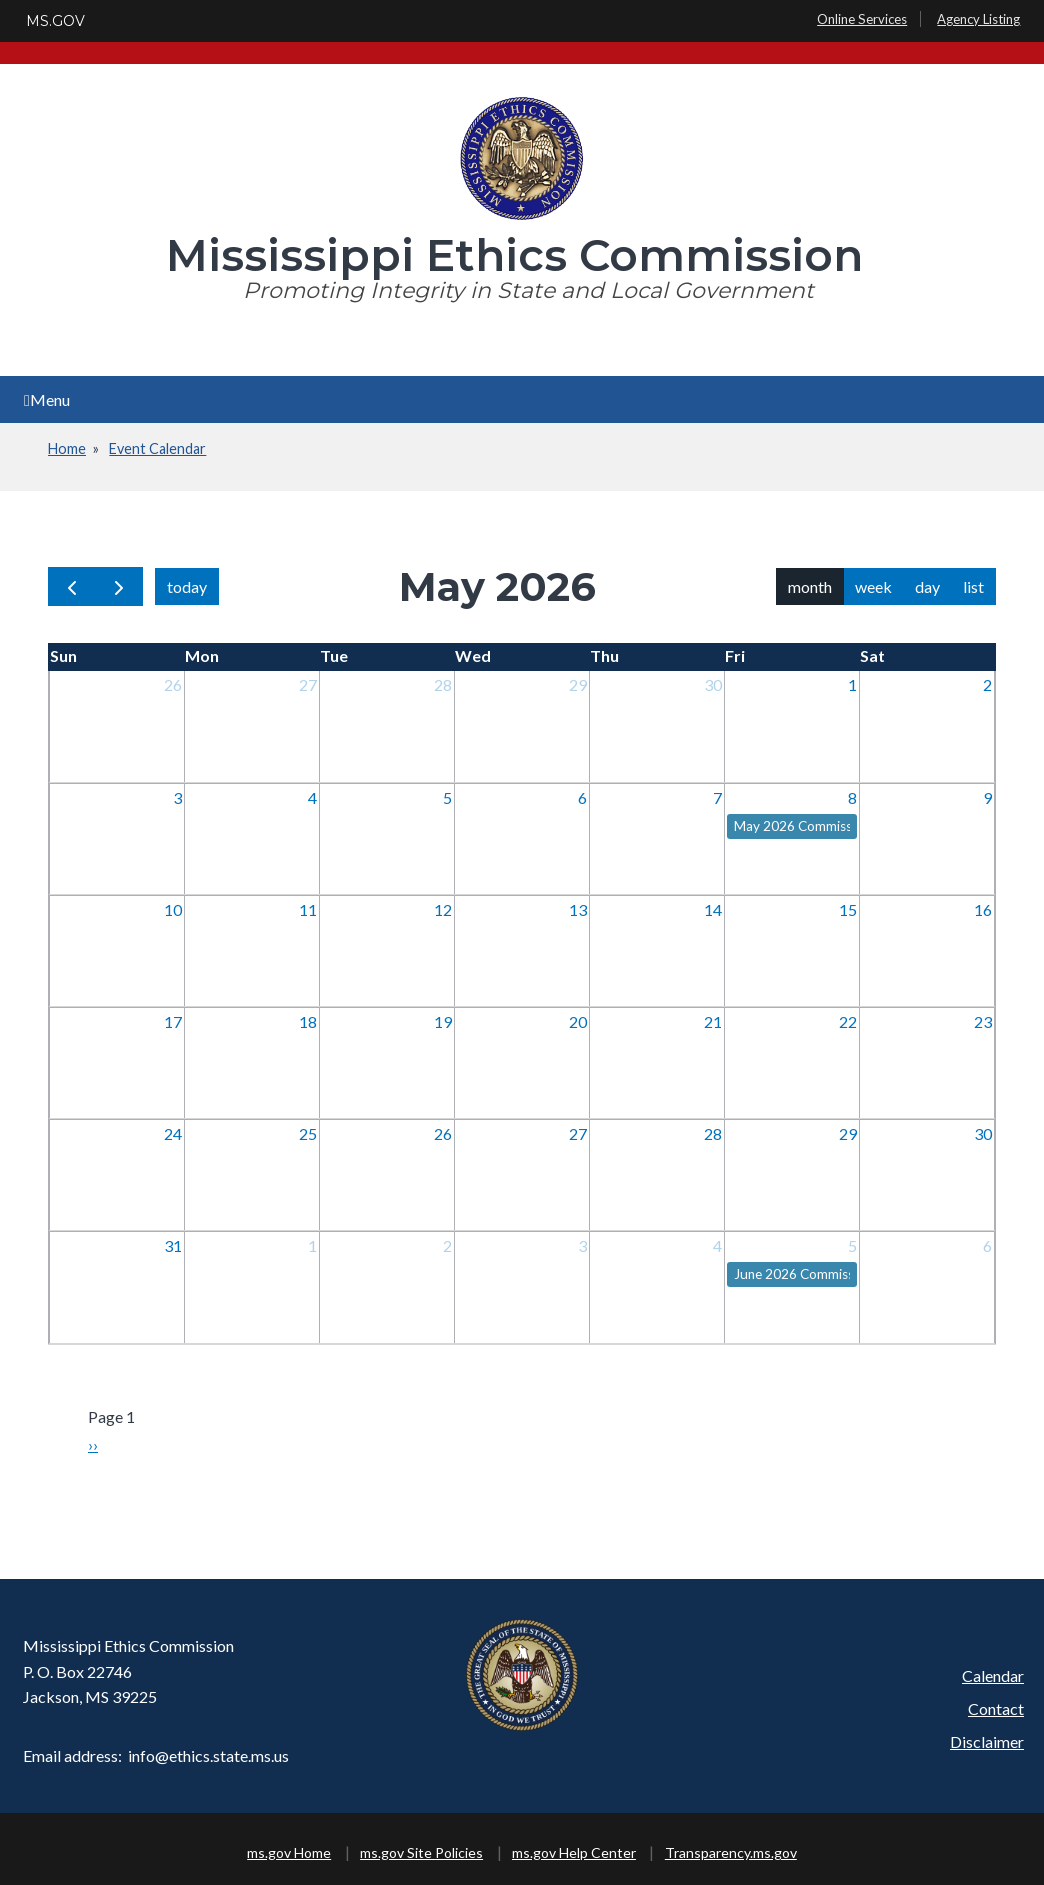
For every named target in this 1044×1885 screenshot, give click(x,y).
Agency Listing (978, 19)
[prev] (72, 586)
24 (173, 1133)
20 (578, 1021)
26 (173, 684)
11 (308, 909)
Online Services (862, 19)
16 (983, 909)
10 (173, 909)
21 (713, 1021)
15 (848, 909)
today (187, 586)
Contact (996, 1708)
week (873, 586)
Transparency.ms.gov (731, 1852)
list (973, 586)
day (927, 586)
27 (308, 684)
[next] (119, 586)
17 (173, 1021)
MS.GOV (55, 21)
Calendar (993, 1675)
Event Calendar (157, 448)
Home (67, 448)
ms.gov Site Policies (421, 1852)
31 (173, 1245)
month (810, 586)
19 (443, 1021)
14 (713, 909)
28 (443, 684)
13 (578, 909)
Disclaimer (987, 1741)
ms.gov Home (289, 1852)
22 (848, 1021)
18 (308, 1021)
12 (443, 909)
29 (578, 684)
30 (713, 684)
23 (983, 1021)
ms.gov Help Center (574, 1852)
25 (308, 1133)
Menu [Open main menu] (47, 399)
